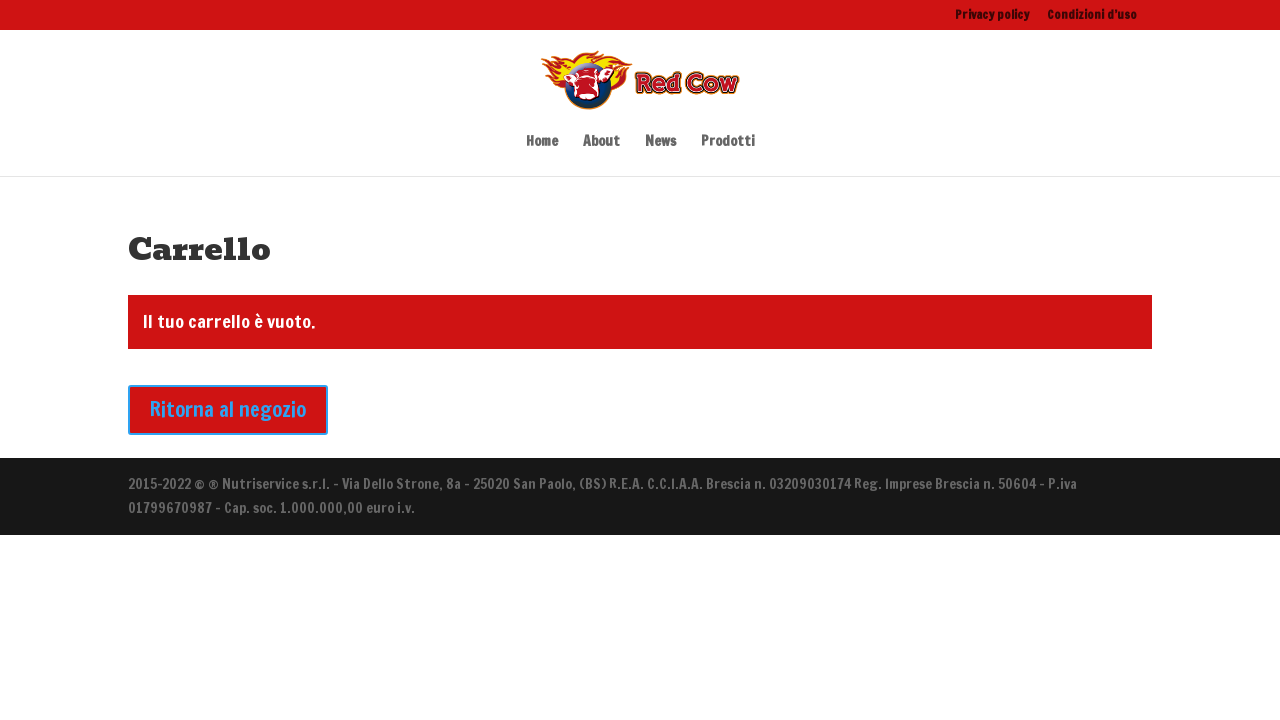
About (601, 142)
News (660, 142)
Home (542, 142)
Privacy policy (992, 16)
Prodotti (728, 142)
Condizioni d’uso (1092, 16)
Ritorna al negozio (228, 409)
